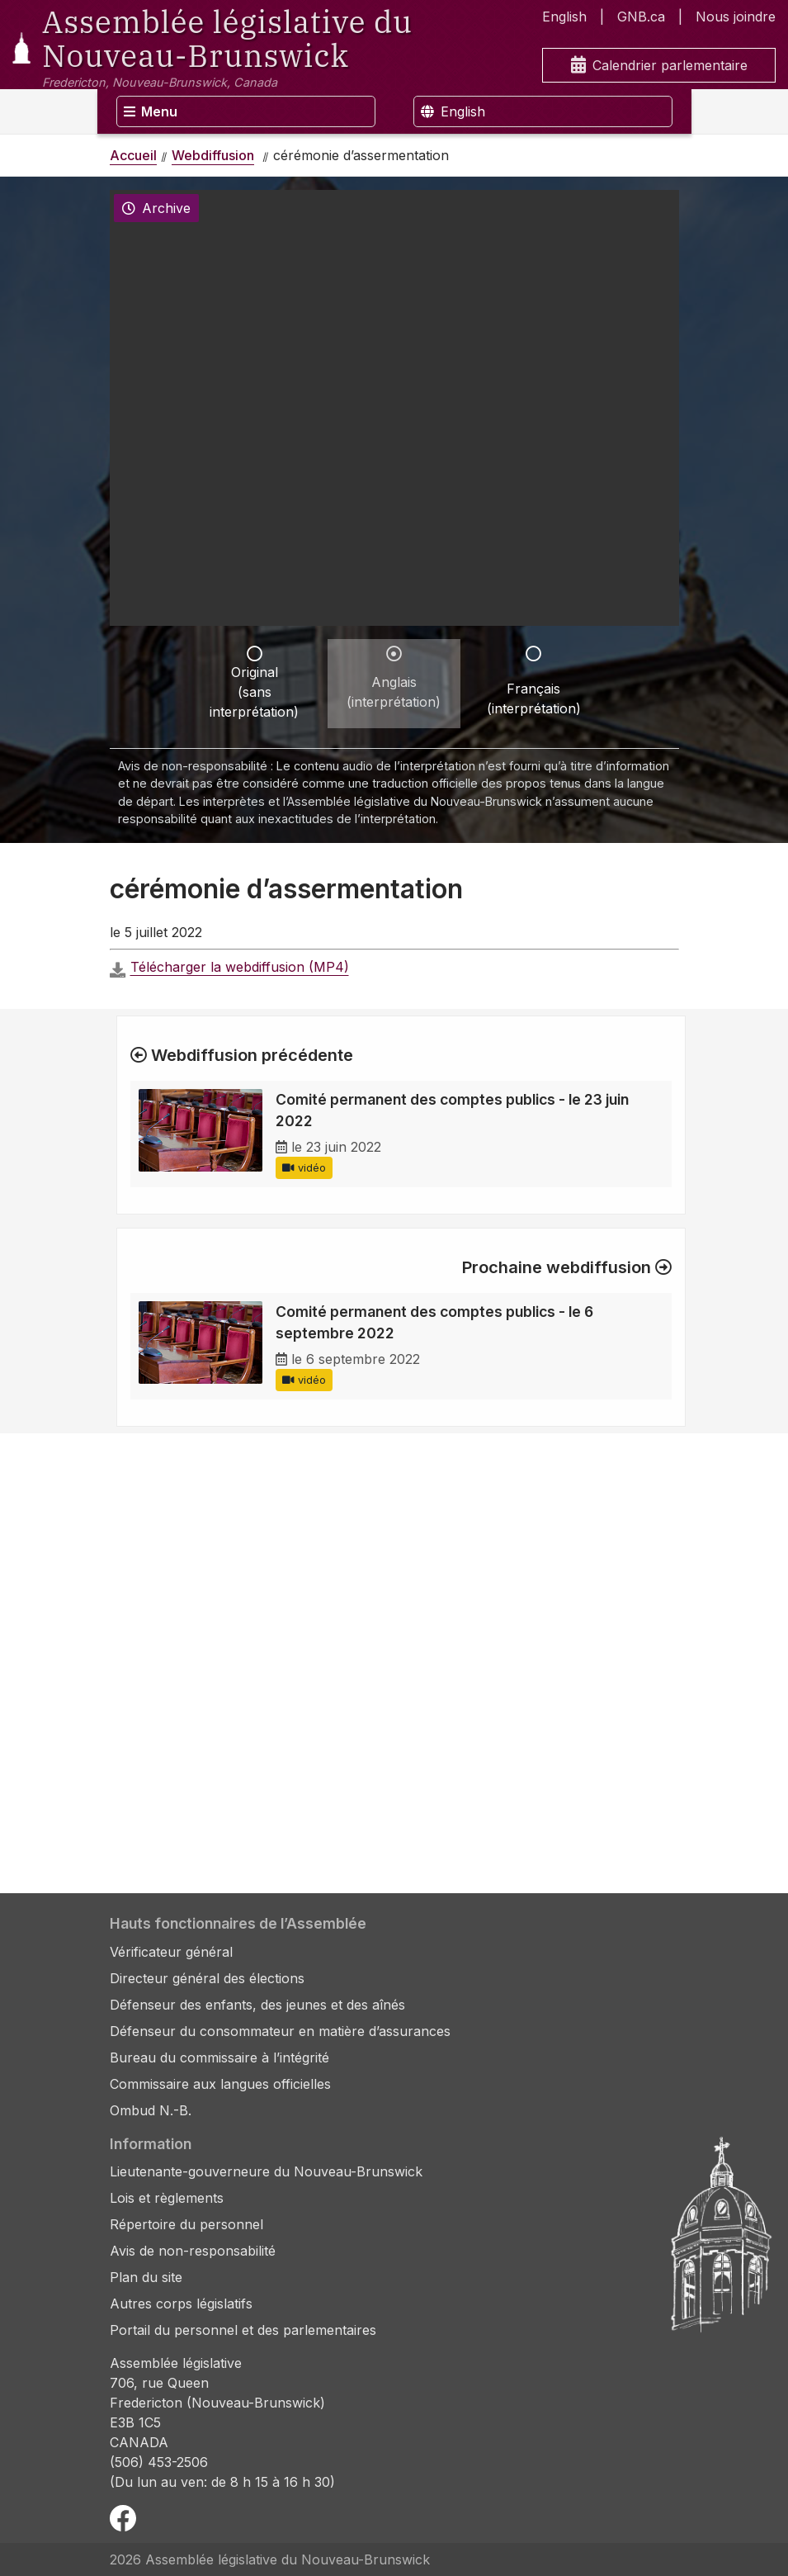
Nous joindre (736, 16)
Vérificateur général (171, 1952)
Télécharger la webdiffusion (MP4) (239, 967)
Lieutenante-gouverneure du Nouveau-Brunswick (266, 2171)
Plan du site (146, 2277)
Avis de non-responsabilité (193, 2250)
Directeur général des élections (207, 1978)
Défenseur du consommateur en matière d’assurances (280, 2031)
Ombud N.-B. (150, 2110)
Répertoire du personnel (186, 2224)
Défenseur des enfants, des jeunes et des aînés (257, 2004)
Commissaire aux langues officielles (220, 2084)
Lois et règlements (167, 2198)
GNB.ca (641, 16)
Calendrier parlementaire (659, 65)
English (564, 16)
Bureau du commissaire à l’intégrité (219, 2057)
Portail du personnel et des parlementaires (243, 2330)
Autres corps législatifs (181, 2303)
